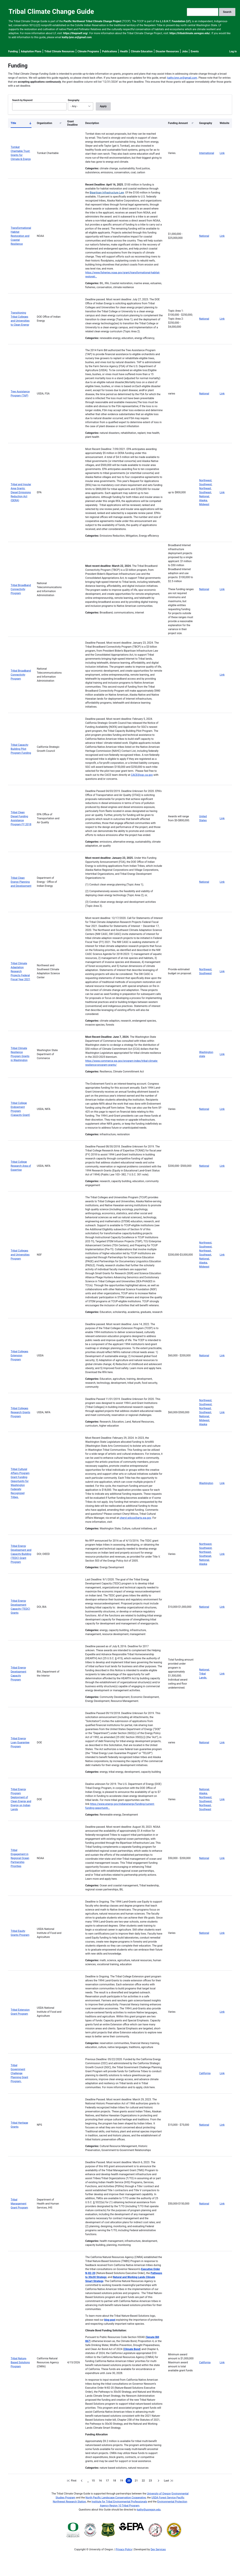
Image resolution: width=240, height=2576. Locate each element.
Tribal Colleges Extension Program (19, 1355)
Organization (44, 123)
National (204, 235)
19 (122, 2481)
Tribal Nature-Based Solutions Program (20, 2362)
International (206, 153)
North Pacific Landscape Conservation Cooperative (116, 2497)
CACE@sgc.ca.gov (142, 774)
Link (222, 153)
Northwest (205, 480)
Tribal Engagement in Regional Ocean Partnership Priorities (20, 1858)
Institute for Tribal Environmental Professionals (119, 2501)
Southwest (205, 484)
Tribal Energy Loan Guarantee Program (20, 1742)
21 (137, 2481)
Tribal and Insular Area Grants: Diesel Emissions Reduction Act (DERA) (21, 492)
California (204, 2073)
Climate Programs (88, 51)
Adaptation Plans (31, 51)
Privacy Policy (124, 2549)
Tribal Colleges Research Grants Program (20, 1412)
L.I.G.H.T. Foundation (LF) (175, 21)
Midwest (204, 504)
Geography (73, 100)
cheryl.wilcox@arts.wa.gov (135, 1517)
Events (195, 51)
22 (144, 2481)
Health (124, 51)
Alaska (203, 500)
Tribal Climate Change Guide (51, 11)
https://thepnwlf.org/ (75, 33)
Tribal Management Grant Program (19, 2203)
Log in (233, 51)
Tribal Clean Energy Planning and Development (21, 881)
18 (115, 2481)
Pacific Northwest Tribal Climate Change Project (92, 21)
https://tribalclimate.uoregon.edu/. (190, 33)
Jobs (185, 51)
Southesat (205, 1556)
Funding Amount (178, 123)
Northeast (205, 488)
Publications (109, 51)
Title (21, 123)
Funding (13, 51)
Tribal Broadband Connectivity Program (21, 589)
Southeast (205, 492)
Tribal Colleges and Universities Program (20, 1254)
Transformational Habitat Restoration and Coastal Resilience (21, 235)
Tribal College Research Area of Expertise (21, 1165)
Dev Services (158, 2549)
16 (101, 2481)
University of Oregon (159, 2493)
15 (94, 2481)
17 (108, 2481)
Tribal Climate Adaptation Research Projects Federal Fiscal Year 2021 (20, 971)
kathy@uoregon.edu (149, 2509)
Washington (206, 1483)
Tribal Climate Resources (59, 51)
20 (129, 2481)
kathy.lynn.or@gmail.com (182, 77)
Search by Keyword (22, 100)
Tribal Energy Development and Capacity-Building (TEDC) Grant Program (21, 1554)
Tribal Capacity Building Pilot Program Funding (21, 748)
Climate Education (142, 51)
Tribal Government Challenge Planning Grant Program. (19, 2073)
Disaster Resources (167, 51)
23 (151, 2481)
